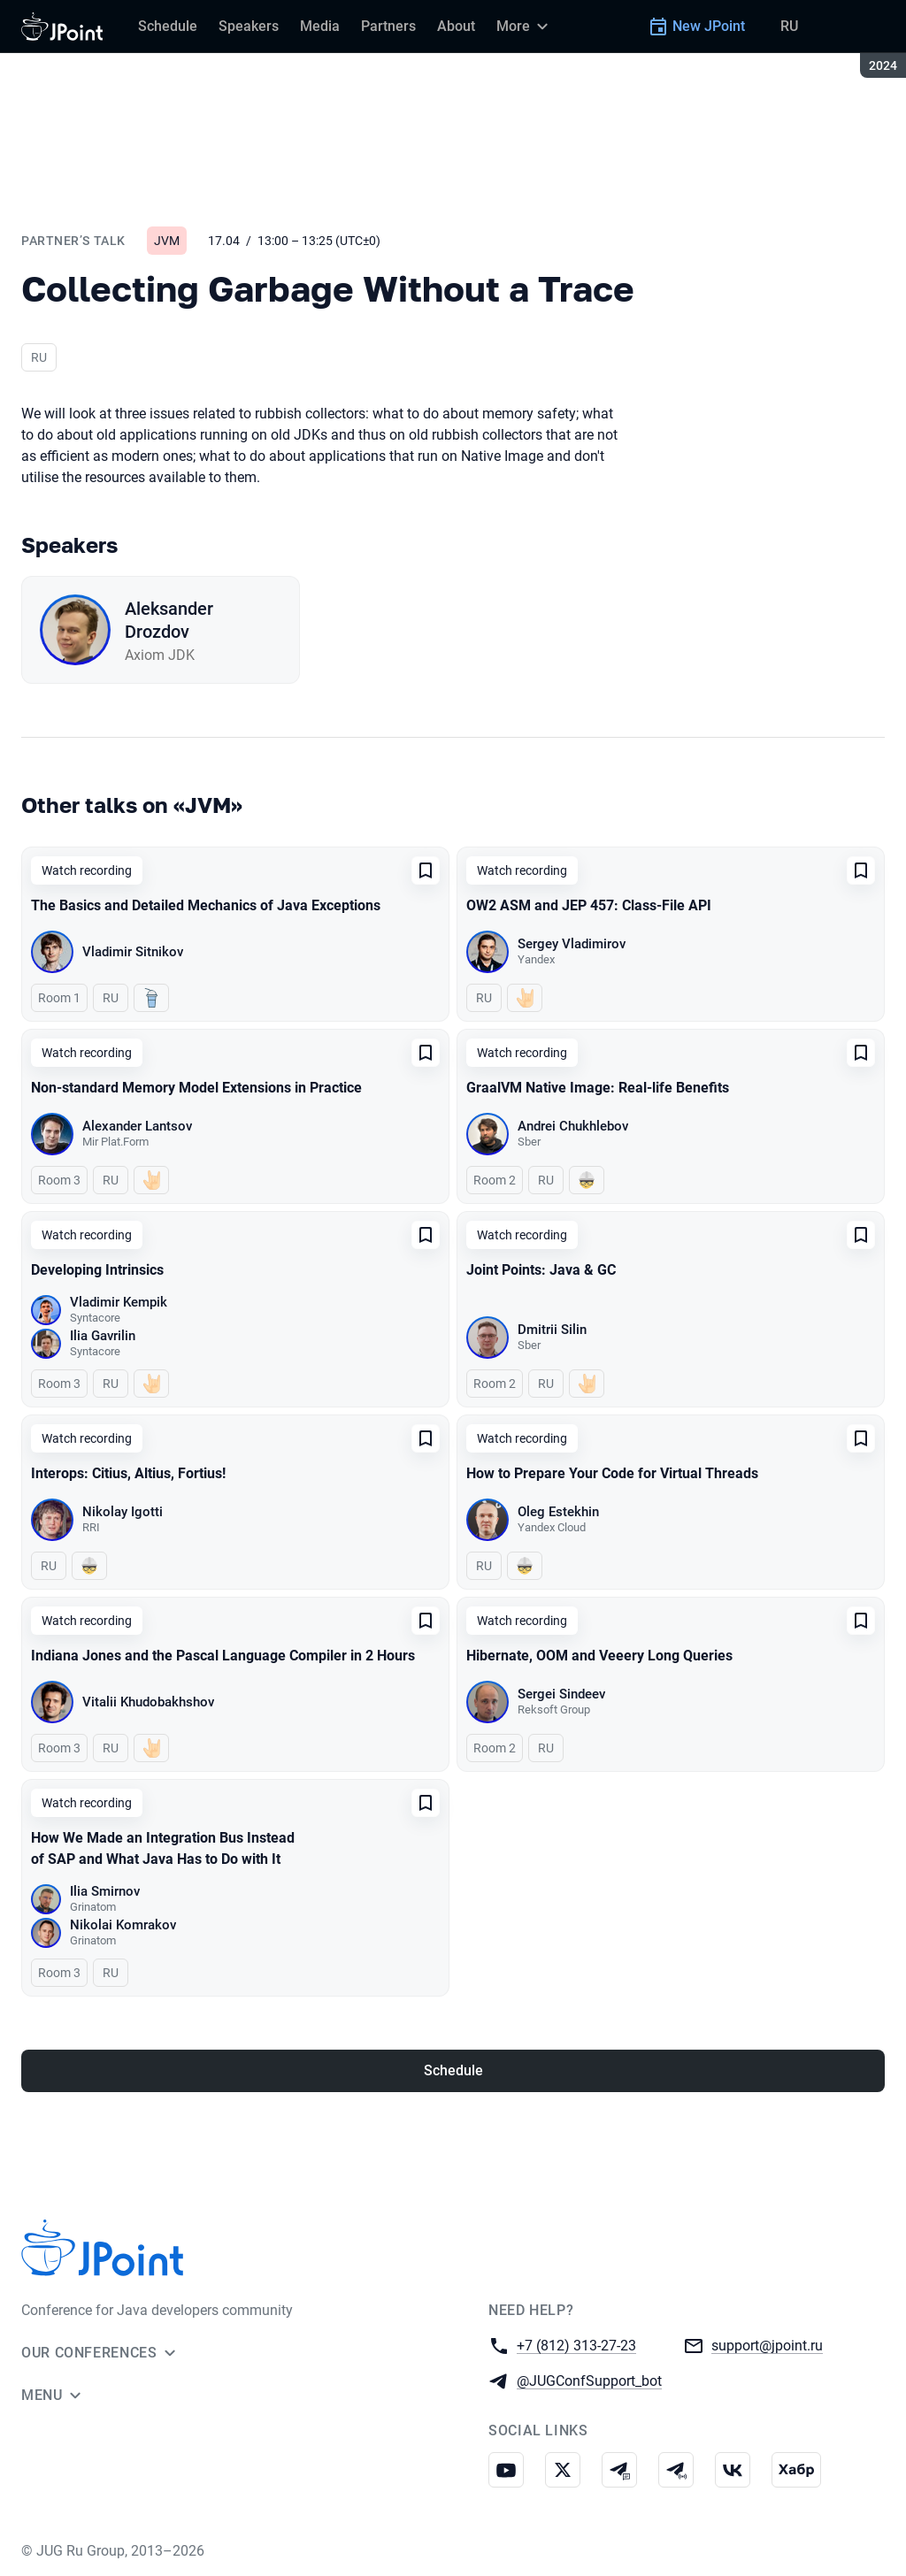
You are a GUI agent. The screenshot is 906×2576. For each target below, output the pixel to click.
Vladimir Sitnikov (132, 952)
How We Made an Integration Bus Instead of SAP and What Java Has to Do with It (163, 1848)
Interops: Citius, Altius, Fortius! (128, 1473)
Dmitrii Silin (552, 1329)
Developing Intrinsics (97, 1269)
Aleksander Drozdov (169, 620)
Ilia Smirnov (105, 1891)
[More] (525, 26)
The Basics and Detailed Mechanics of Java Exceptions (205, 905)
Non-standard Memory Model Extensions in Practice (196, 1087)
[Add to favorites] (425, 870)
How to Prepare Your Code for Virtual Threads (612, 1473)
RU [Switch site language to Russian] (789, 26)
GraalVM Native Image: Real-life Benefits (597, 1087)
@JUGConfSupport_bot (589, 2380)
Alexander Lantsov (137, 1126)
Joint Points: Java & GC (541, 1269)
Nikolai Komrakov (123, 1925)
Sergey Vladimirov (572, 944)
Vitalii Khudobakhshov (148, 1702)
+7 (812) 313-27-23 (576, 2344)
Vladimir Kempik (118, 1302)
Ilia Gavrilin (102, 1336)
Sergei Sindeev (561, 1694)
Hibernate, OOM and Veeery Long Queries (599, 1655)
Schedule (453, 2070)
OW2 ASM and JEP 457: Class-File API (588, 905)
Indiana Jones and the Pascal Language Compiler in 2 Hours (223, 1655)
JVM (167, 241)
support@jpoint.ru (767, 2344)
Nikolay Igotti (122, 1512)
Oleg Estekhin (558, 1512)
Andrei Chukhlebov (573, 1126)
